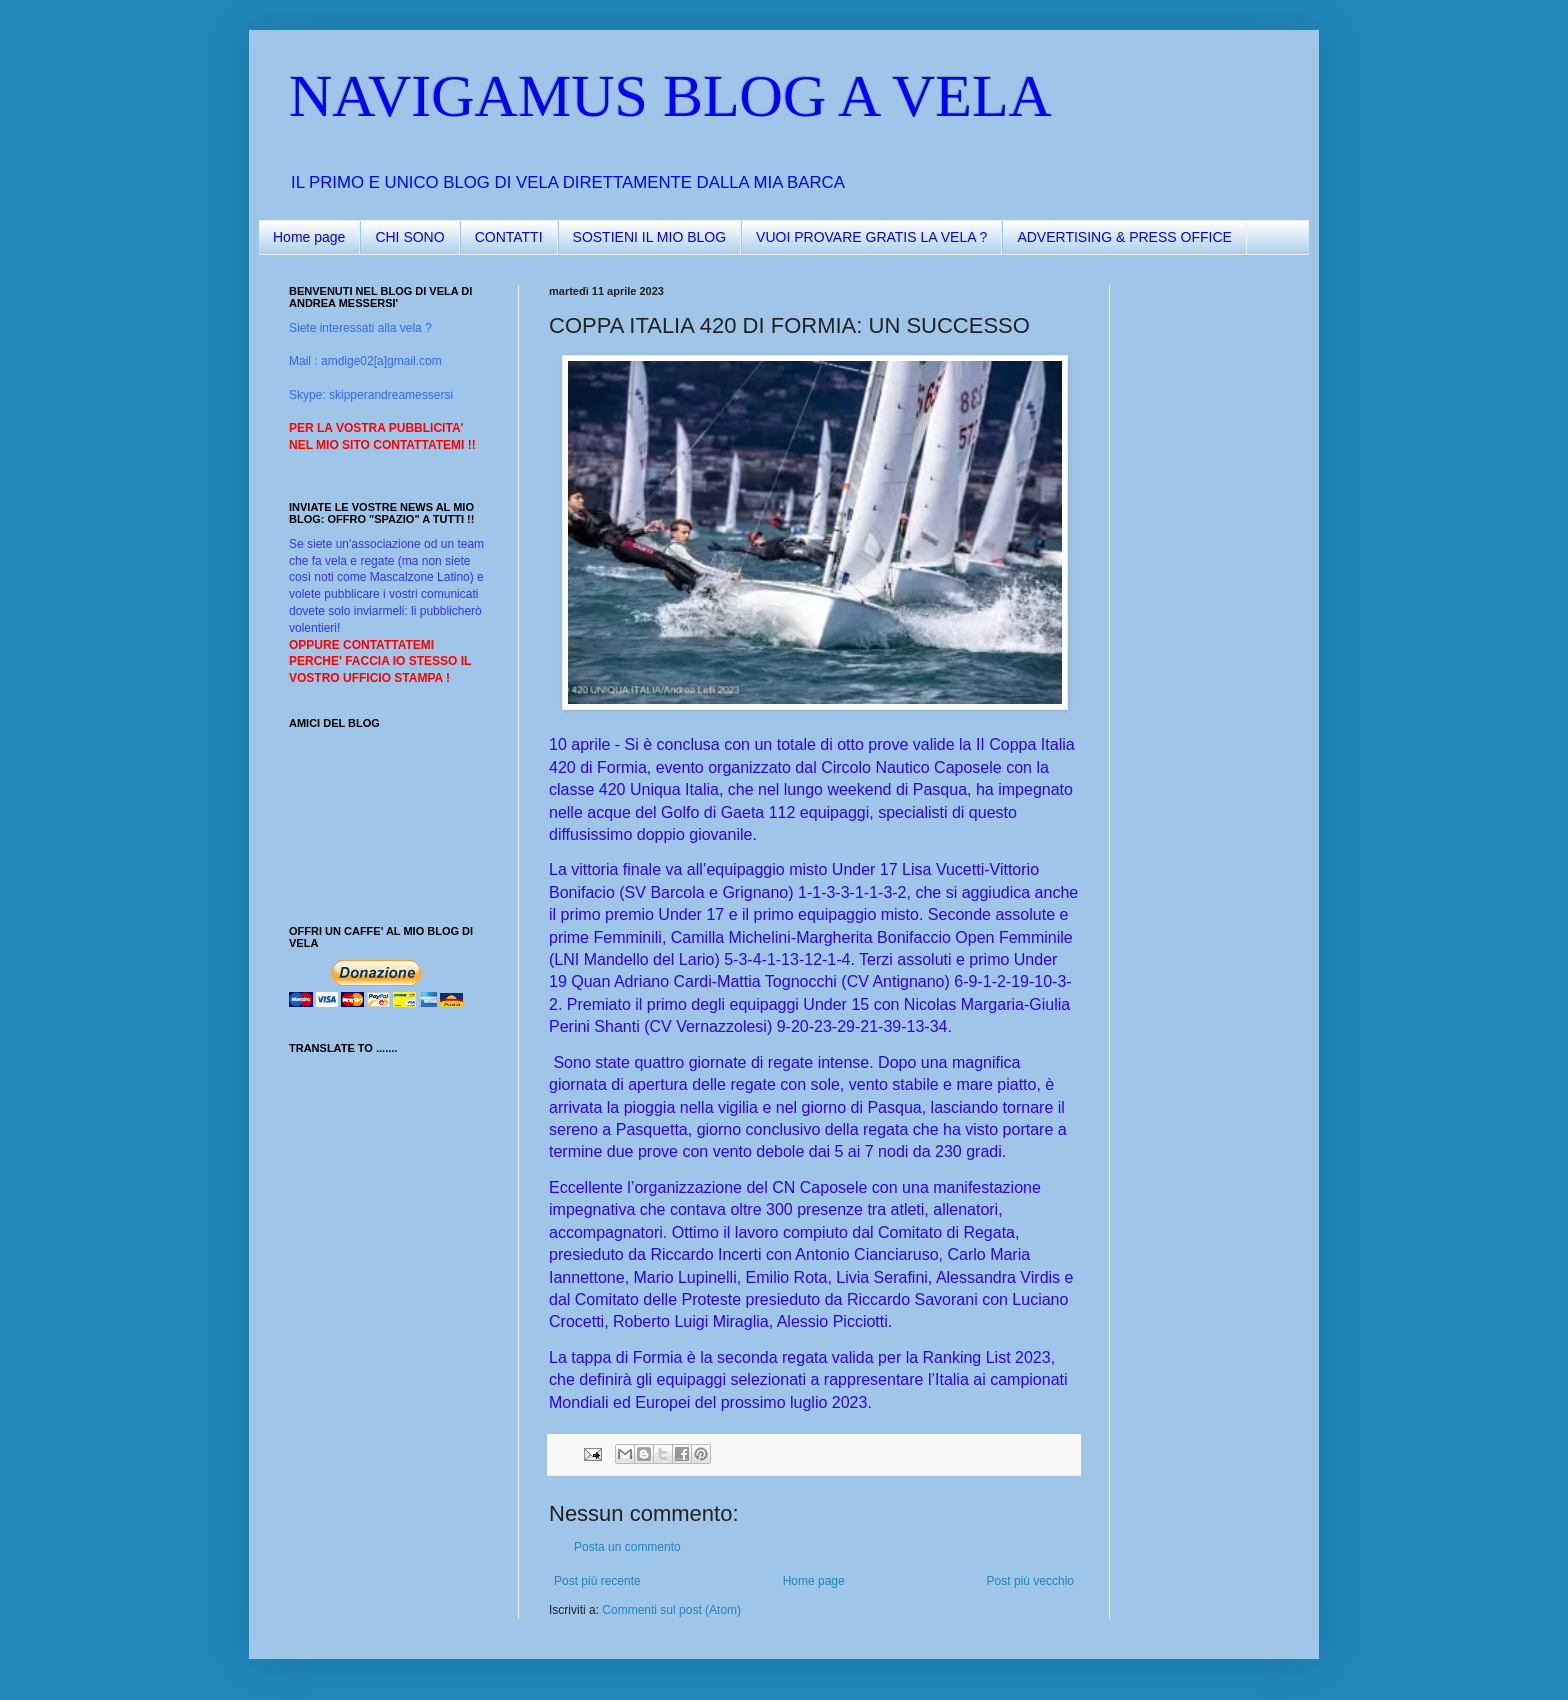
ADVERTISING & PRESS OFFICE (1124, 237)
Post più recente (597, 1581)
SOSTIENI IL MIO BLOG (650, 237)
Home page (309, 237)
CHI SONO (409, 237)
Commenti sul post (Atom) (671, 1610)
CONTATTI (509, 237)
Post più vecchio (1030, 1581)
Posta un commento (627, 1547)
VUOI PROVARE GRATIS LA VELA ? (871, 237)
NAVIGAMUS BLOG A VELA (670, 96)
